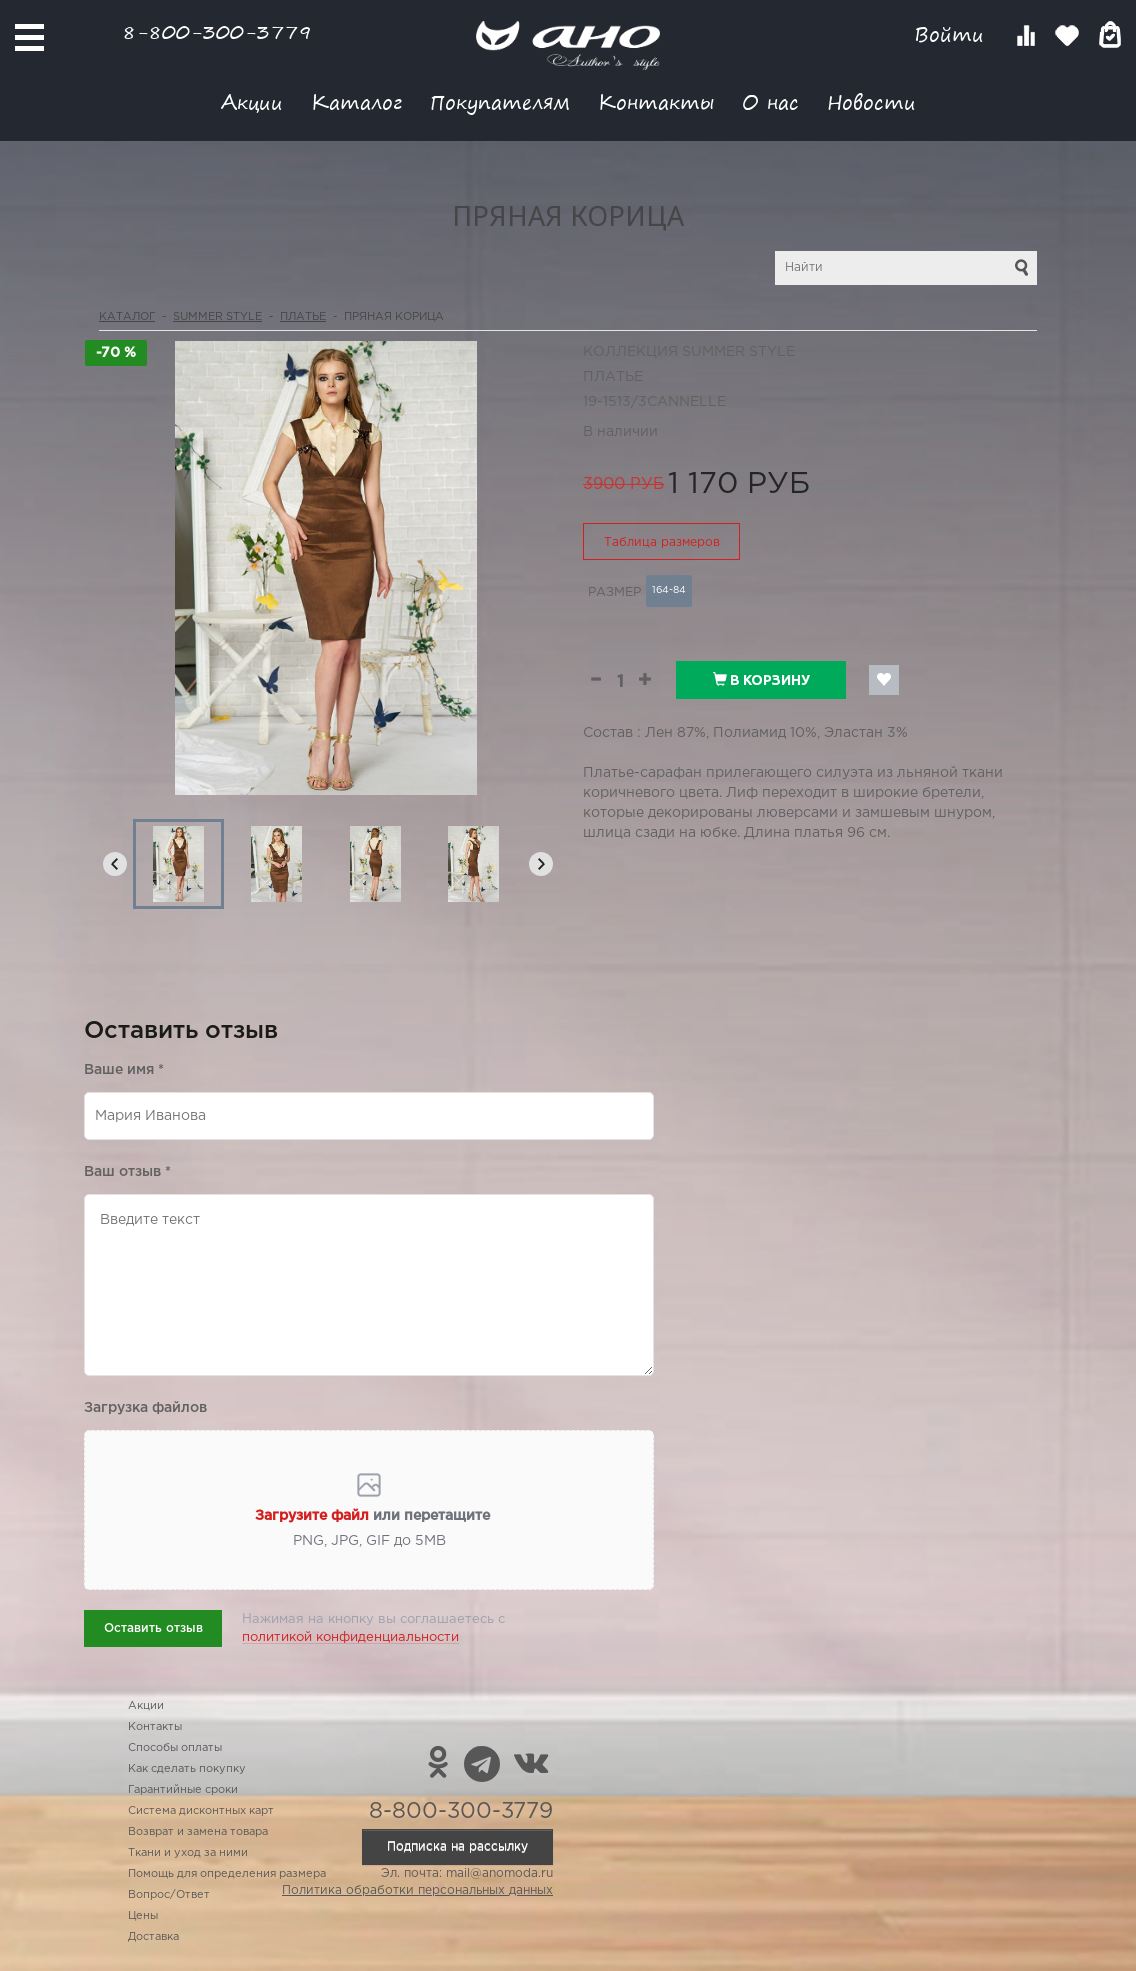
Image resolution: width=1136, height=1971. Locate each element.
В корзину (761, 680)
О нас (770, 101)
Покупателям (500, 101)
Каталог (356, 101)
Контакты (656, 101)
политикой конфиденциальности (350, 1637)
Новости (871, 101)
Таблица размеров (662, 542)
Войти (952, 34)
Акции (252, 101)
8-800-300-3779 (217, 31)
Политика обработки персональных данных (417, 1890)
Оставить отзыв (153, 1628)
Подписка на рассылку (457, 1846)
